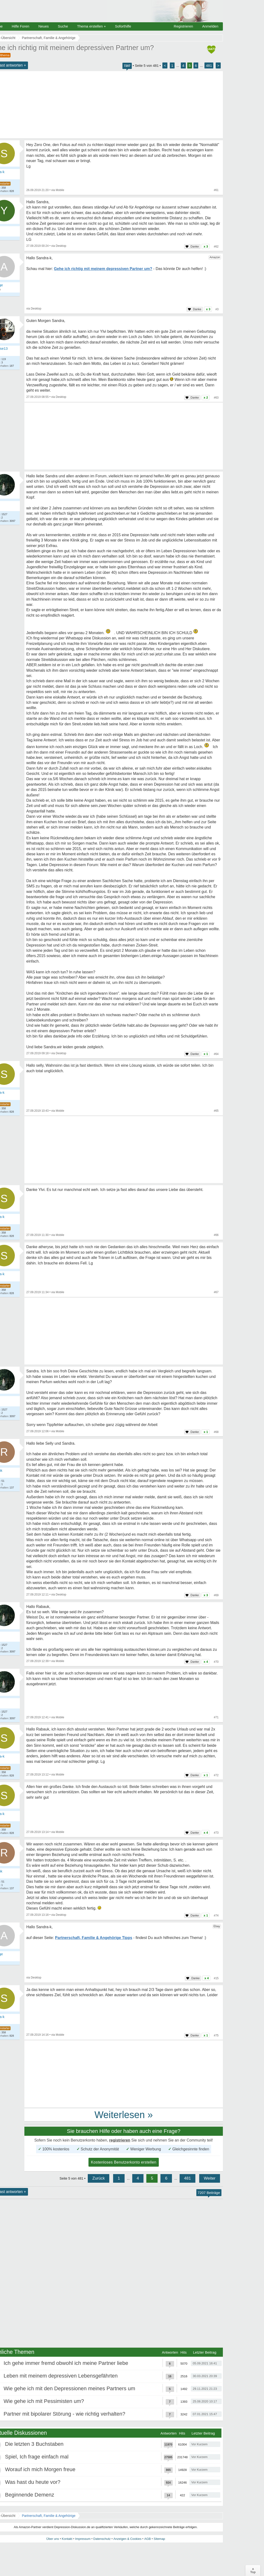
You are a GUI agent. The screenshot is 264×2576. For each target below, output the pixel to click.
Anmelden (210, 26)
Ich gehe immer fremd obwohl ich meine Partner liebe (66, 2363)
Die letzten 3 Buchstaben (34, 2444)
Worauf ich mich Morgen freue (40, 2469)
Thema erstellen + (91, 26)
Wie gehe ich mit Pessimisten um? (44, 2401)
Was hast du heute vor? (32, 2482)
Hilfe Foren (20, 26)
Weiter (209, 2178)
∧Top (253, 2570)
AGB (147, 2539)
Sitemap (159, 2539)
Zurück (98, 2178)
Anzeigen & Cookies (127, 2539)
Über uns (52, 2539)
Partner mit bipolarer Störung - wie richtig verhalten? (64, 2414)
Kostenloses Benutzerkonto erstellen (123, 2162)
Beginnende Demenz (29, 2495)
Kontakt (67, 2539)
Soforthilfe (123, 26)
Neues (43, 26)
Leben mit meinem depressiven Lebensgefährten (61, 2376)
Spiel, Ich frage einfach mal (36, 2457)
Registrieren (183, 26)
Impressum (82, 2539)
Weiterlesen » (123, 2114)
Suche (63, 26)
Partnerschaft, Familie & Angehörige (48, 2516)
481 (209, 65)
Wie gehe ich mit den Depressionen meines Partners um (69, 2388)
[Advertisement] (123, 435)
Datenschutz (101, 2539)
